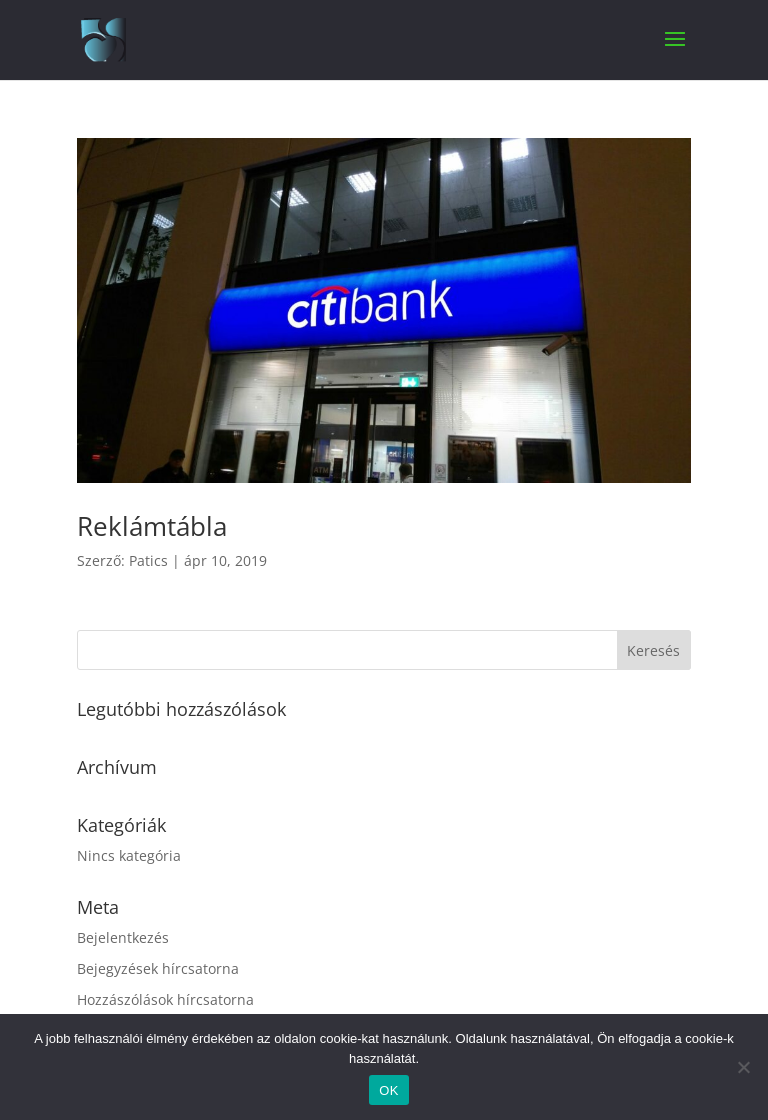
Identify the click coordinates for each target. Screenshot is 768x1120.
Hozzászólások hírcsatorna (165, 999)
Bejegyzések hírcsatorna (158, 968)
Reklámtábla (152, 526)
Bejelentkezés (123, 937)
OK (388, 1090)
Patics (148, 560)
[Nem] (743, 1067)
